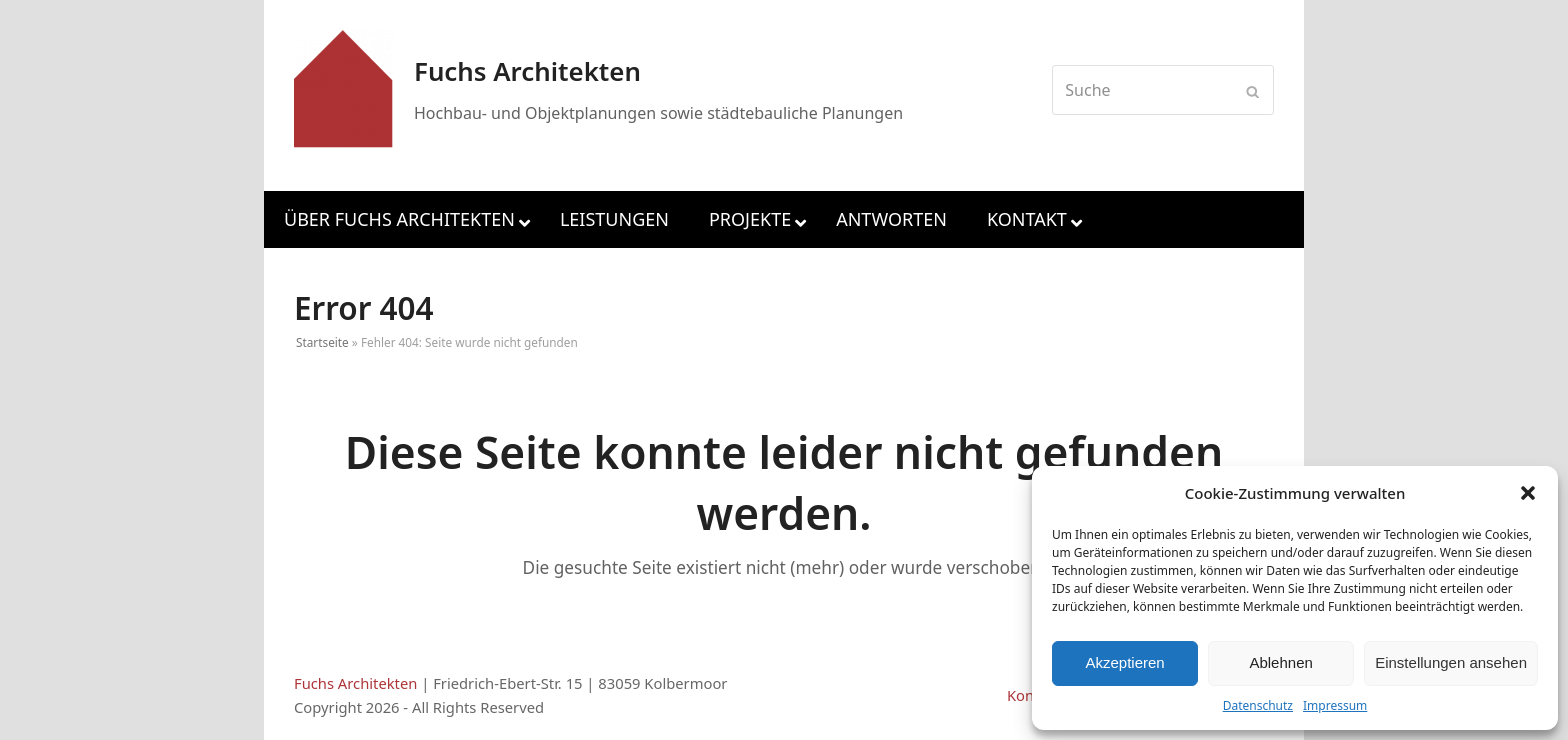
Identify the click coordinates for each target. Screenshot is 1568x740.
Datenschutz (1258, 705)
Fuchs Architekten (355, 683)
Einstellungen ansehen (1451, 662)
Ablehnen (1280, 662)
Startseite (322, 342)
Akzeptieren (1124, 662)
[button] (1528, 493)
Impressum (1335, 705)
